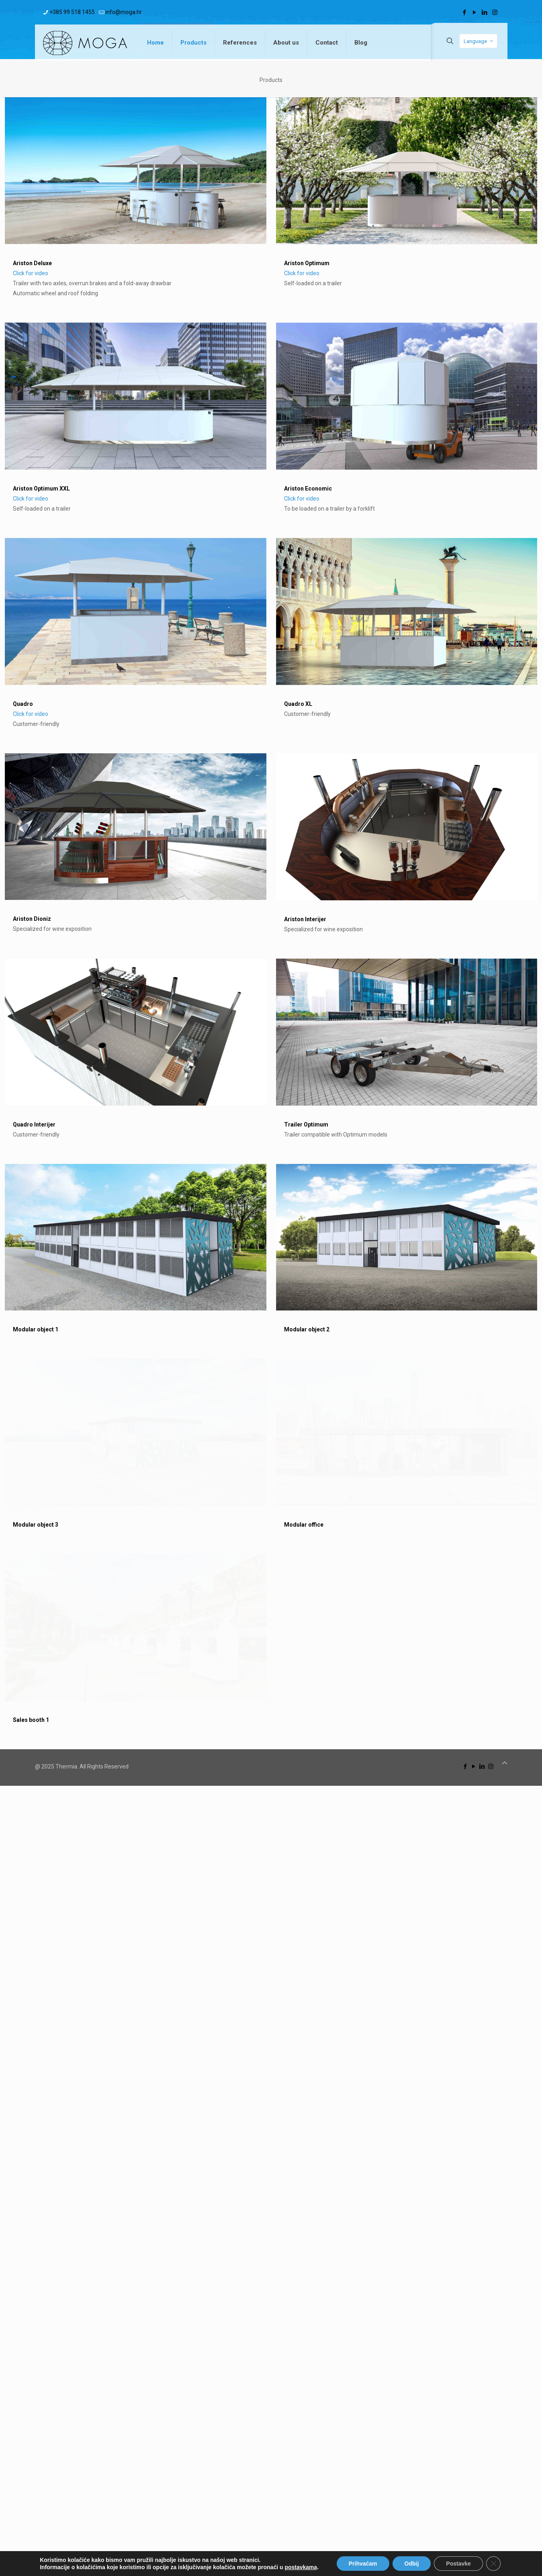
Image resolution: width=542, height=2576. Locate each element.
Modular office (241, 2201)
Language (479, 41)
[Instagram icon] (495, 12)
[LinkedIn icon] (485, 12)
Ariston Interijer (242, 1252)
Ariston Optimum (306, 263)
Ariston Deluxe (32, 263)
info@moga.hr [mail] (123, 12)
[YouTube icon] (475, 12)
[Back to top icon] (504, 2553)
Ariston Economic (245, 602)
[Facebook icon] (465, 12)
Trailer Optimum (243, 1571)
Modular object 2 (244, 1891)
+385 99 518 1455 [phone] (72, 12)
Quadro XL (235, 932)
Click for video (30, 273)
